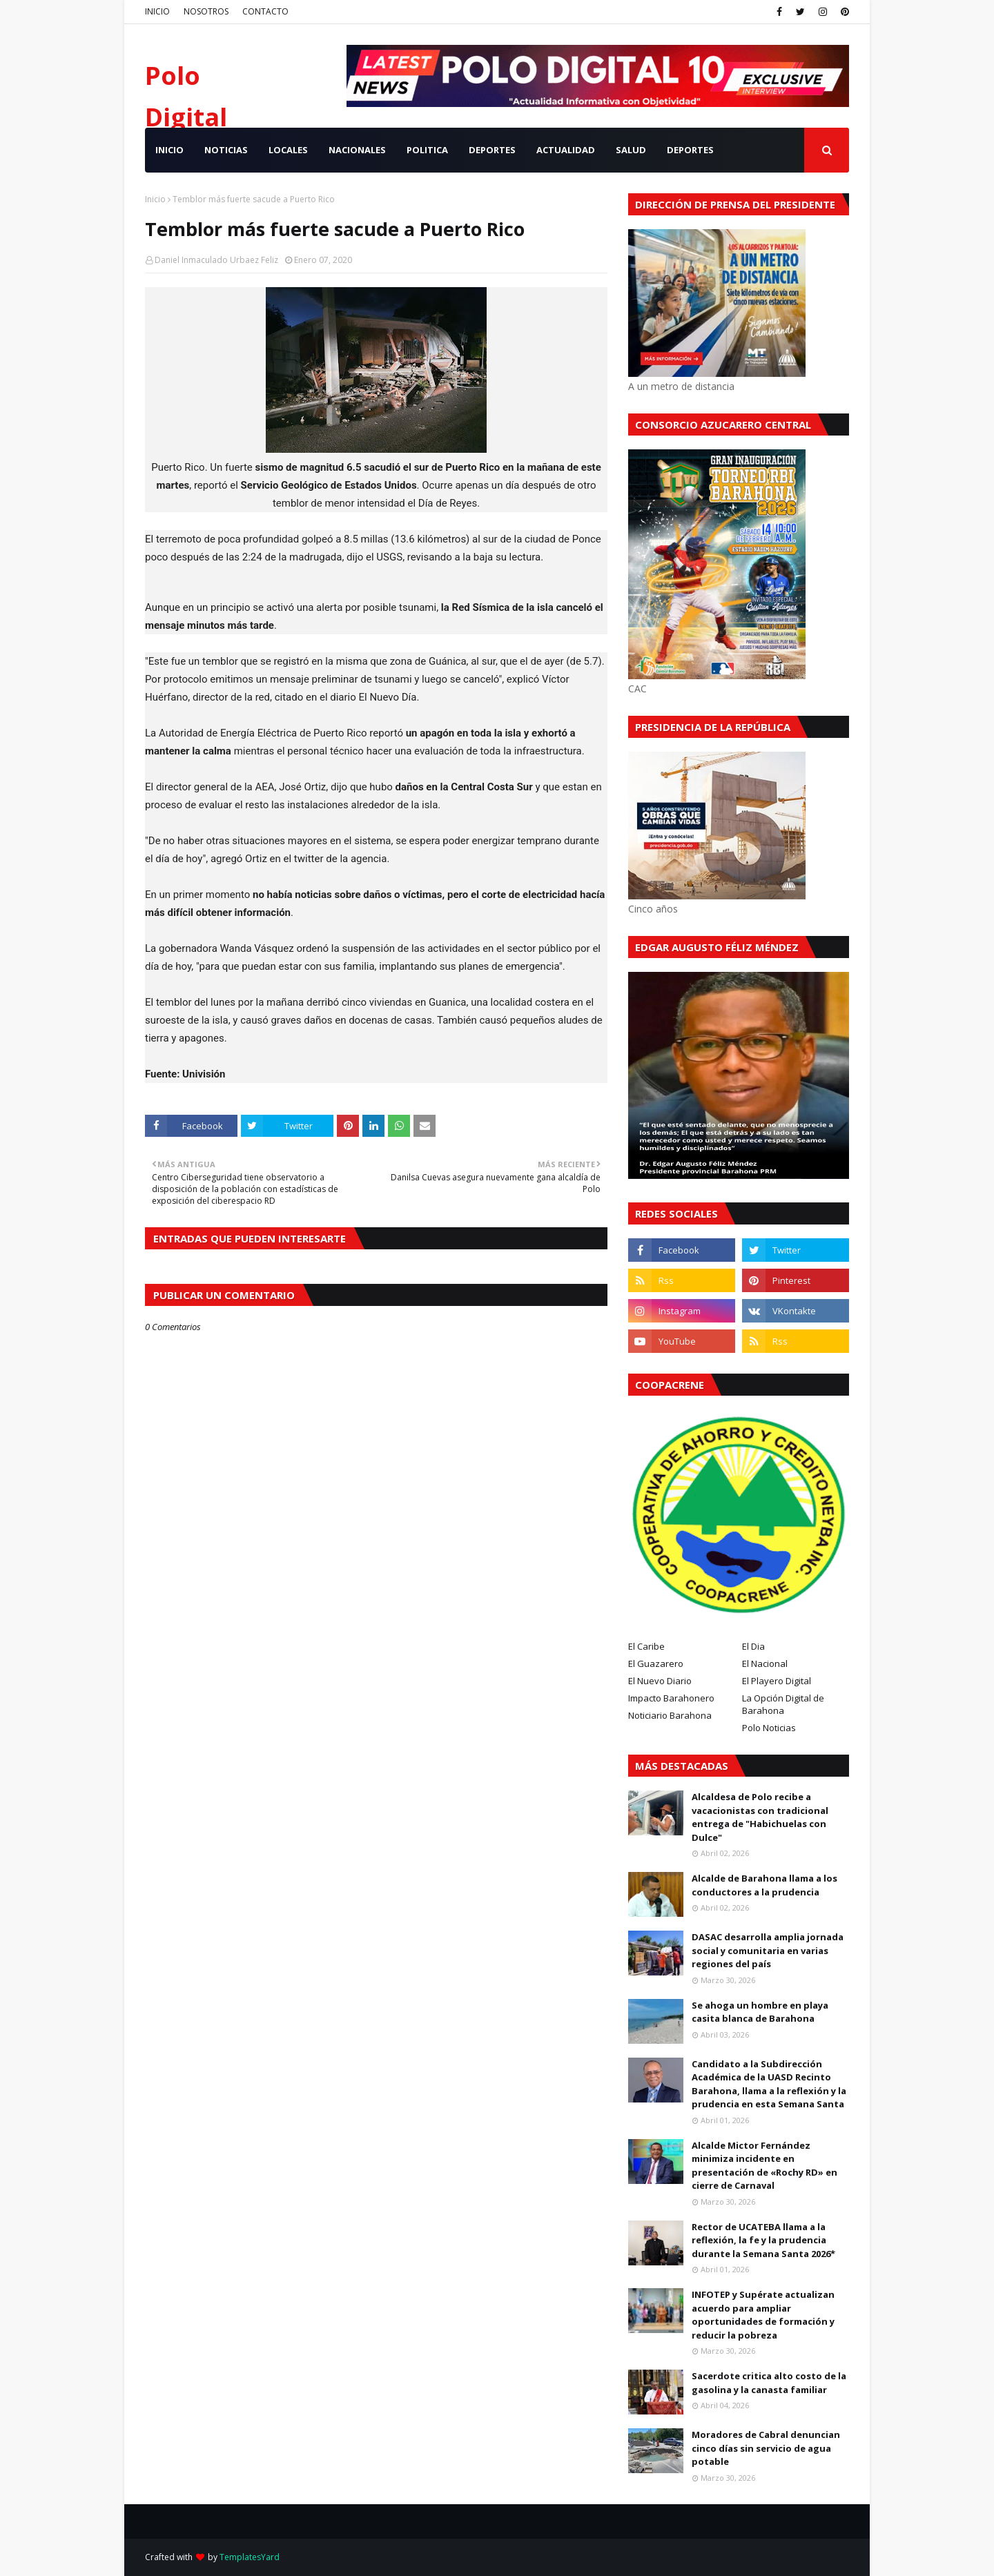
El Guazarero (655, 1663)
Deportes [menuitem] (690, 150)
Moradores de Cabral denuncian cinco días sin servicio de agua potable (766, 2448)
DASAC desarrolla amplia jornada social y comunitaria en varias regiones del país (768, 1950)
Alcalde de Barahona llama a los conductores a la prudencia (764, 1885)
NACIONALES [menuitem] (357, 150)
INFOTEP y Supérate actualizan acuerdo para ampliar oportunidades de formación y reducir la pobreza (763, 2314)
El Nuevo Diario (660, 1681)
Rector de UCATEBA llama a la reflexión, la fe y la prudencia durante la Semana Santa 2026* (763, 2240)
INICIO (157, 11)
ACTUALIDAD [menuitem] (565, 150)
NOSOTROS (206, 11)
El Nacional (765, 1663)
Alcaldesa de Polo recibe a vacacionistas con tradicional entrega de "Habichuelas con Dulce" (760, 1817)
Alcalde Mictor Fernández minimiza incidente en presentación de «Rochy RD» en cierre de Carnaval (764, 2165)
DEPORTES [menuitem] (492, 150)
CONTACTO (265, 11)
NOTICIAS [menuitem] (226, 150)
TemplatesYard (250, 2557)
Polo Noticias (769, 1727)
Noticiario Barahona (670, 1715)
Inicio (155, 199)
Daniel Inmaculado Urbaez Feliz (216, 260)
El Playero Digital (776, 1681)
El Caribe (646, 1646)
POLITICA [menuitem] (427, 150)
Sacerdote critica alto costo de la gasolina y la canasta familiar (769, 2383)
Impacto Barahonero (671, 1698)
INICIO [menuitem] (169, 150)
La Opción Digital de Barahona (783, 1704)
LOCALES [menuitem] (288, 150)
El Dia (753, 1646)
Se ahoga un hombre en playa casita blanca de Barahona (760, 2012)
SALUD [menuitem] (631, 150)
